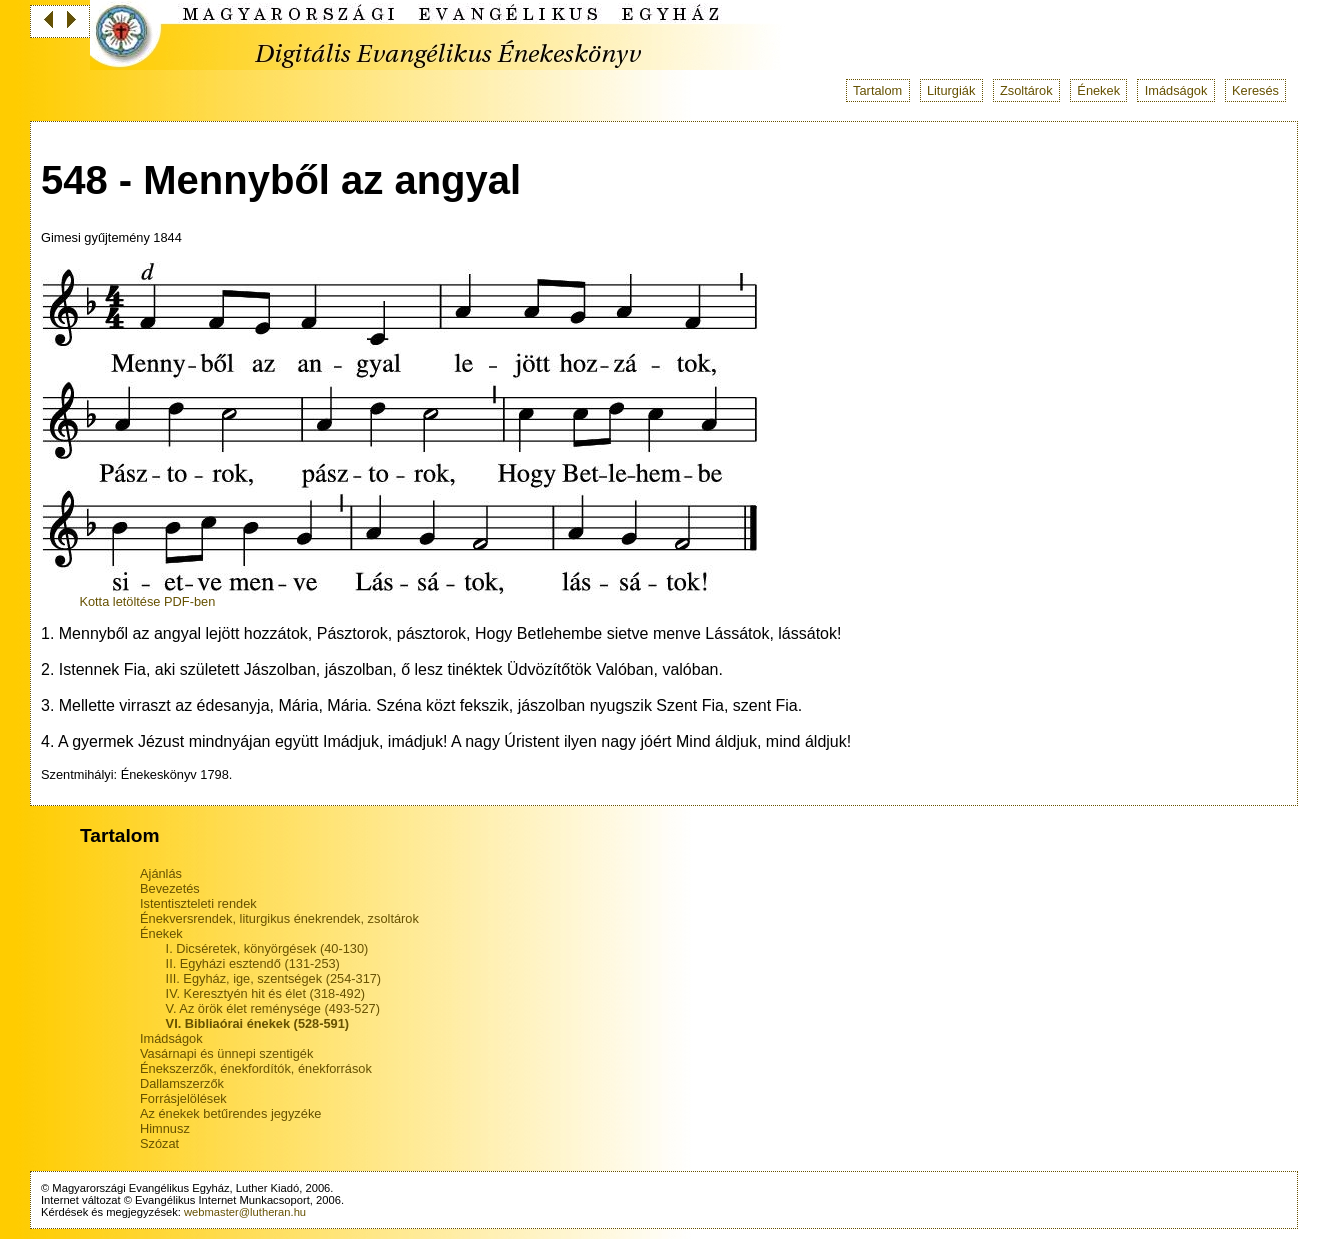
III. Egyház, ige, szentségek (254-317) (274, 978)
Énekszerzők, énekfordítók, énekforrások (256, 1068)
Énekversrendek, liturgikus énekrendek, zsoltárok (279, 918)
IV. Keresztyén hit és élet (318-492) (265, 993)
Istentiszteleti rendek (198, 903)
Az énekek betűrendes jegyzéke (230, 1113)
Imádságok (1176, 90)
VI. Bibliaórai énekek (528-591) (258, 1023)
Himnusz (165, 1128)
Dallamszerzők (182, 1083)
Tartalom (877, 90)
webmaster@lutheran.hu (245, 1212)
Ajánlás (161, 873)
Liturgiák (951, 90)
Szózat (159, 1143)
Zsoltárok (1026, 90)
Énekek (1098, 90)
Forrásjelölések (183, 1098)
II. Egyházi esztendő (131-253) (253, 963)
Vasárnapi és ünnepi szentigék (226, 1053)
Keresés (1255, 90)
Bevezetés (170, 888)
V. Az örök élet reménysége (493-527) (273, 1008)
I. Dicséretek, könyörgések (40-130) (267, 948)
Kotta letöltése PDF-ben (147, 601)
